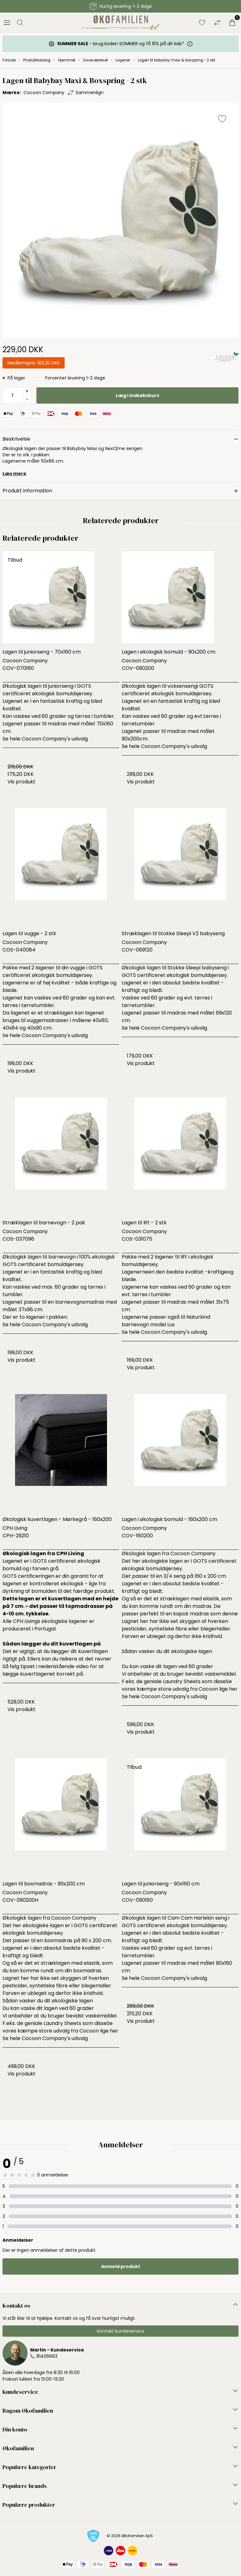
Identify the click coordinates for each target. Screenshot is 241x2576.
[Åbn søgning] (20, 22)
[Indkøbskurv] (232, 22)
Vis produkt (21, 781)
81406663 (46, 2356)
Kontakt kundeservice (120, 2331)
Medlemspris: (34, 363)
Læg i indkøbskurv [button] (137, 395)
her (233, 1689)
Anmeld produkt (120, 2266)
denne (230, 1613)
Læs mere (14, 473)
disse (220, 1681)
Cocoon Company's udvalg (55, 738)
